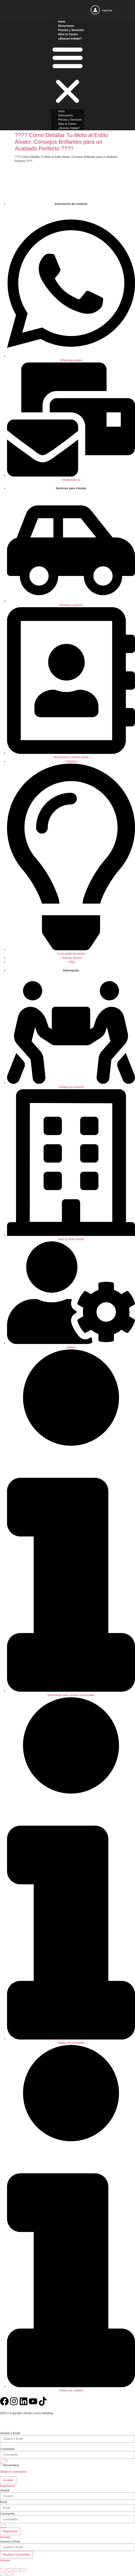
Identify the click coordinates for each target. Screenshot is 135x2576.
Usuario (5, 2490)
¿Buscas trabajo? (70, 38)
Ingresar (107, 10)
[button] (67, 75)
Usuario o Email (10, 2433)
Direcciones (66, 25)
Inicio (62, 21)
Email (3, 2502)
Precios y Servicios (71, 30)
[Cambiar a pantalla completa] (10, 2569)
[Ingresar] (95, 9)
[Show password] (3, 2461)
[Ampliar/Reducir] (3, 2569)
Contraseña (7, 2449)
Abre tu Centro (68, 34)
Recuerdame (11, 2465)
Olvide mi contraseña (13, 2471)
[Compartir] (17, 2569)
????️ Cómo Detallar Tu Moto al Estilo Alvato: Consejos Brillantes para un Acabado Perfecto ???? (61, 142)
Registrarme (7, 2485)
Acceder (5, 2537)
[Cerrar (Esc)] (23, 2569)
